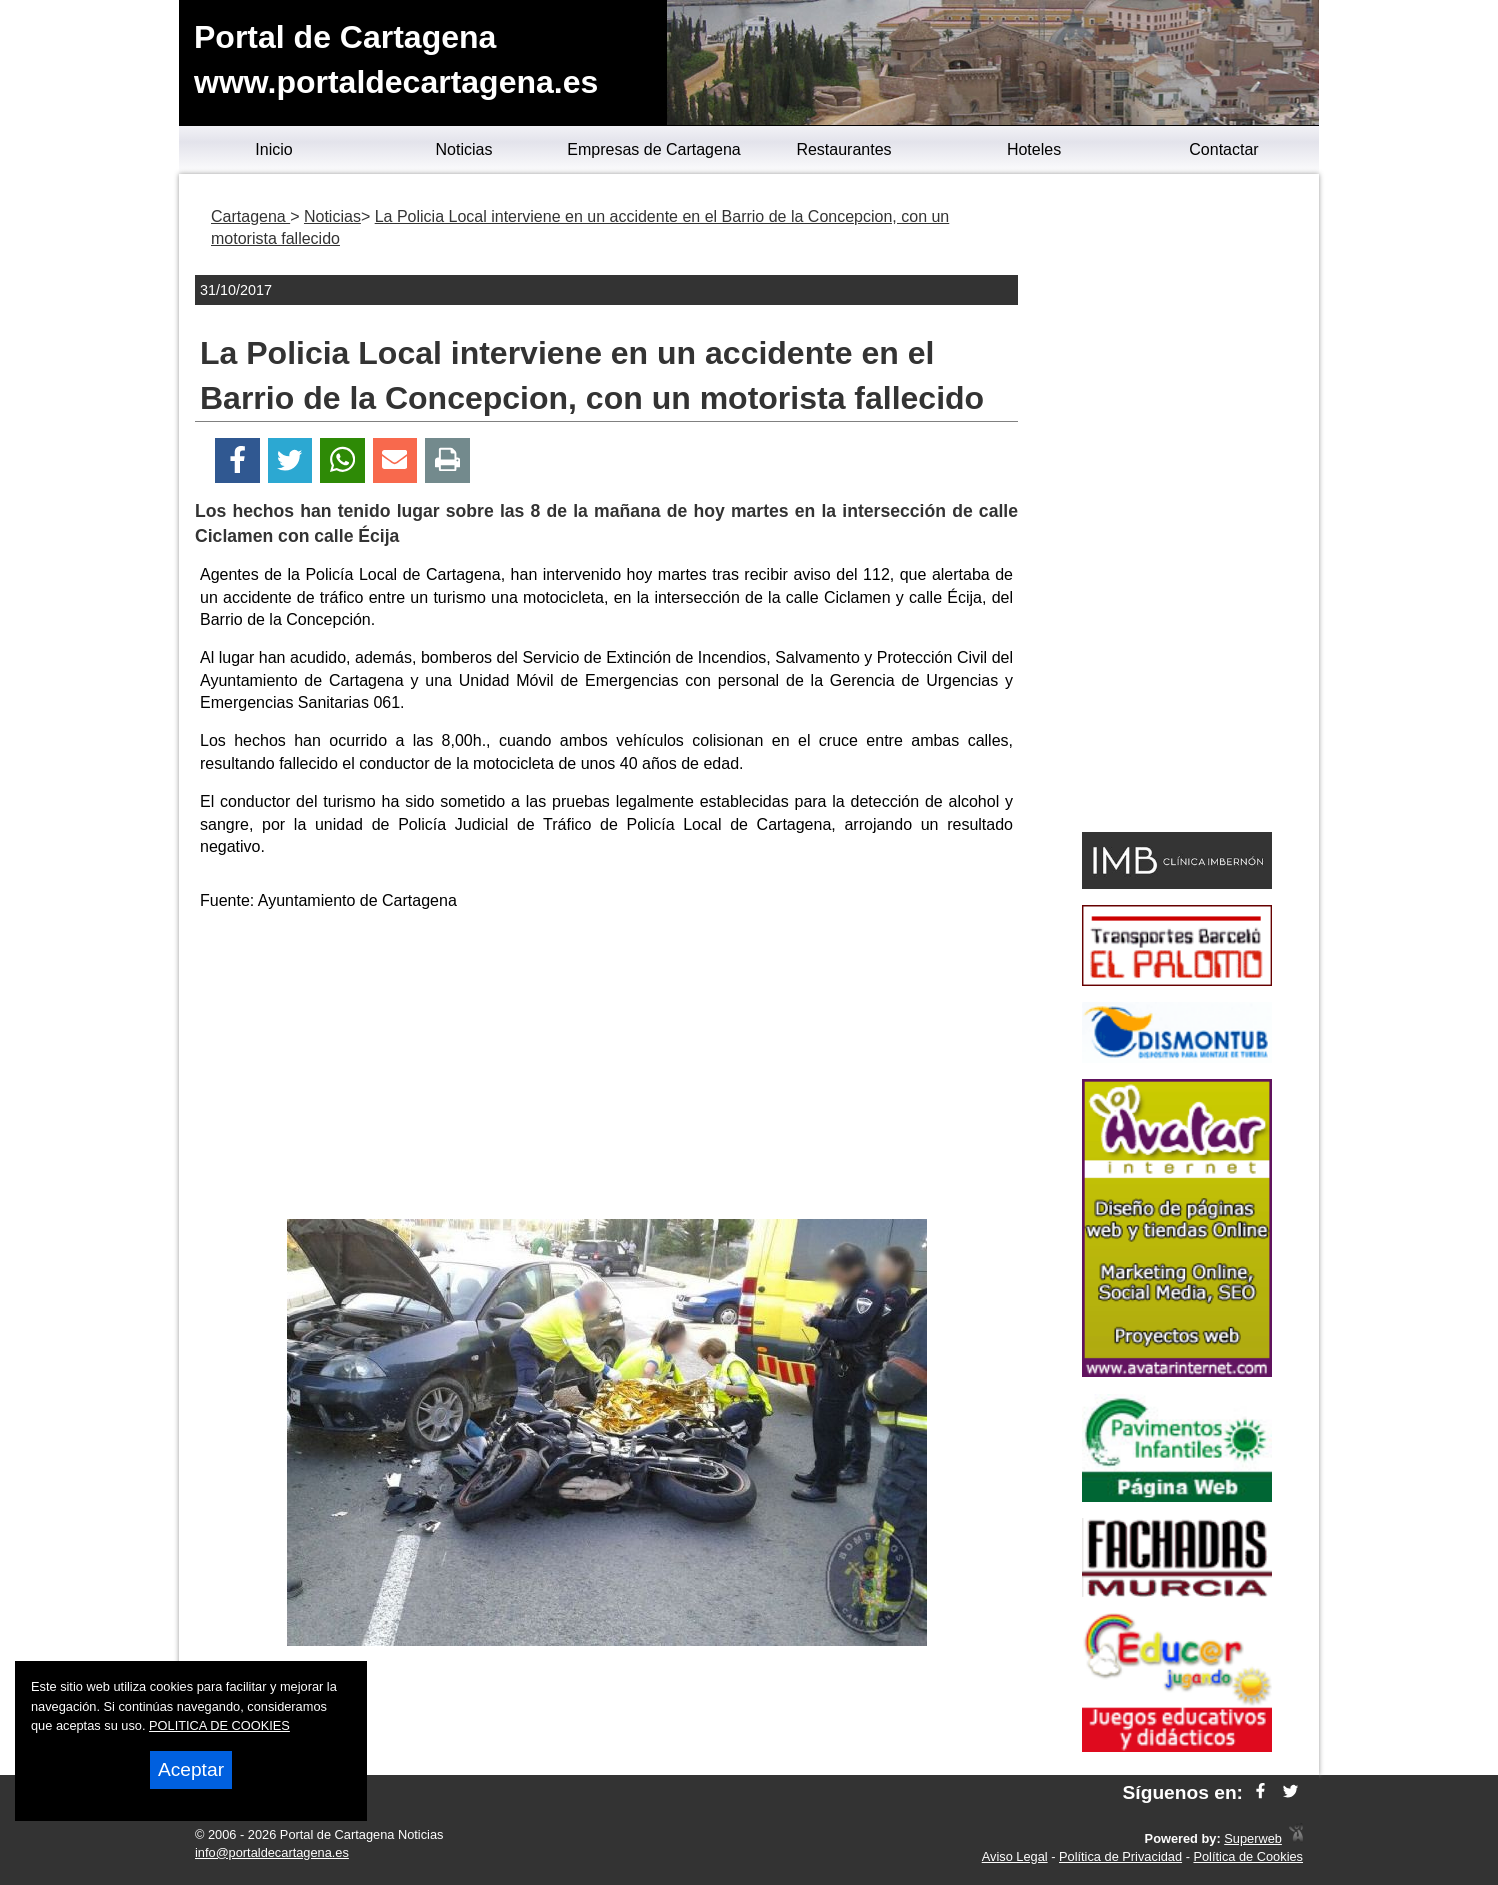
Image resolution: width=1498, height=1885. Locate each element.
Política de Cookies (1248, 1856)
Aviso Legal (1015, 1856)
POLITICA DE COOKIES (219, 1725)
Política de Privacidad (1120, 1856)
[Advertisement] (607, 1069)
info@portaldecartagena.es (272, 1852)
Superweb (1253, 1838)
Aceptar (191, 1769)
